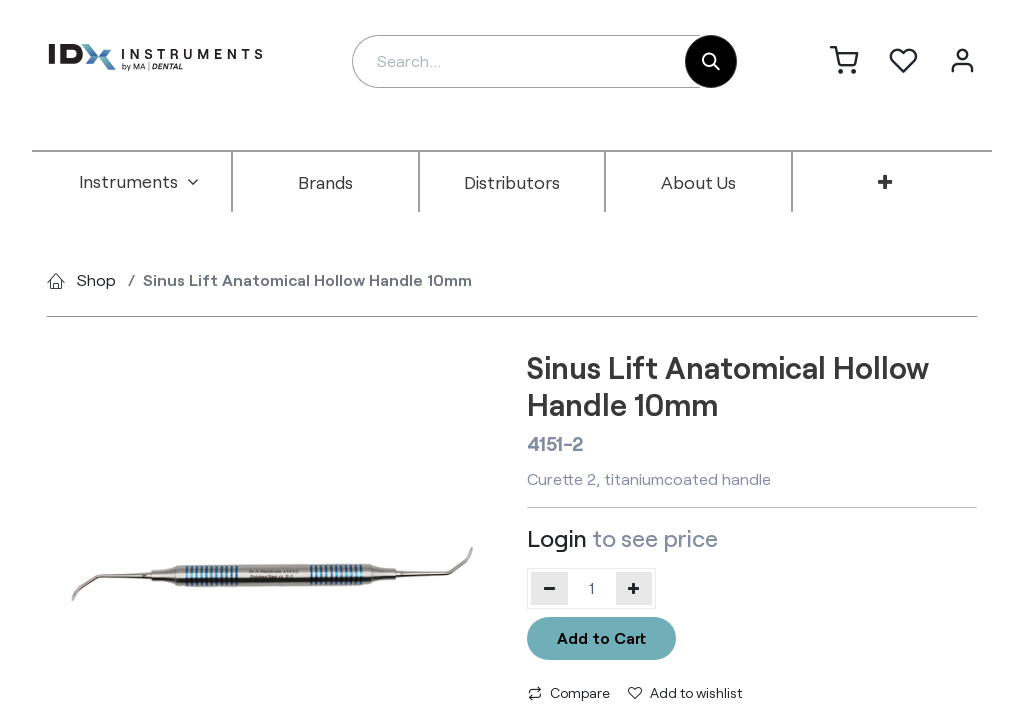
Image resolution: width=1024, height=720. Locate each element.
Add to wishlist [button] (685, 692)
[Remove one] (549, 588)
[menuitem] (139, 182)
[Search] (711, 61)
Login (557, 538)
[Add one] (634, 588)
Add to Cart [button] (601, 637)
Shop (96, 279)
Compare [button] (569, 692)
